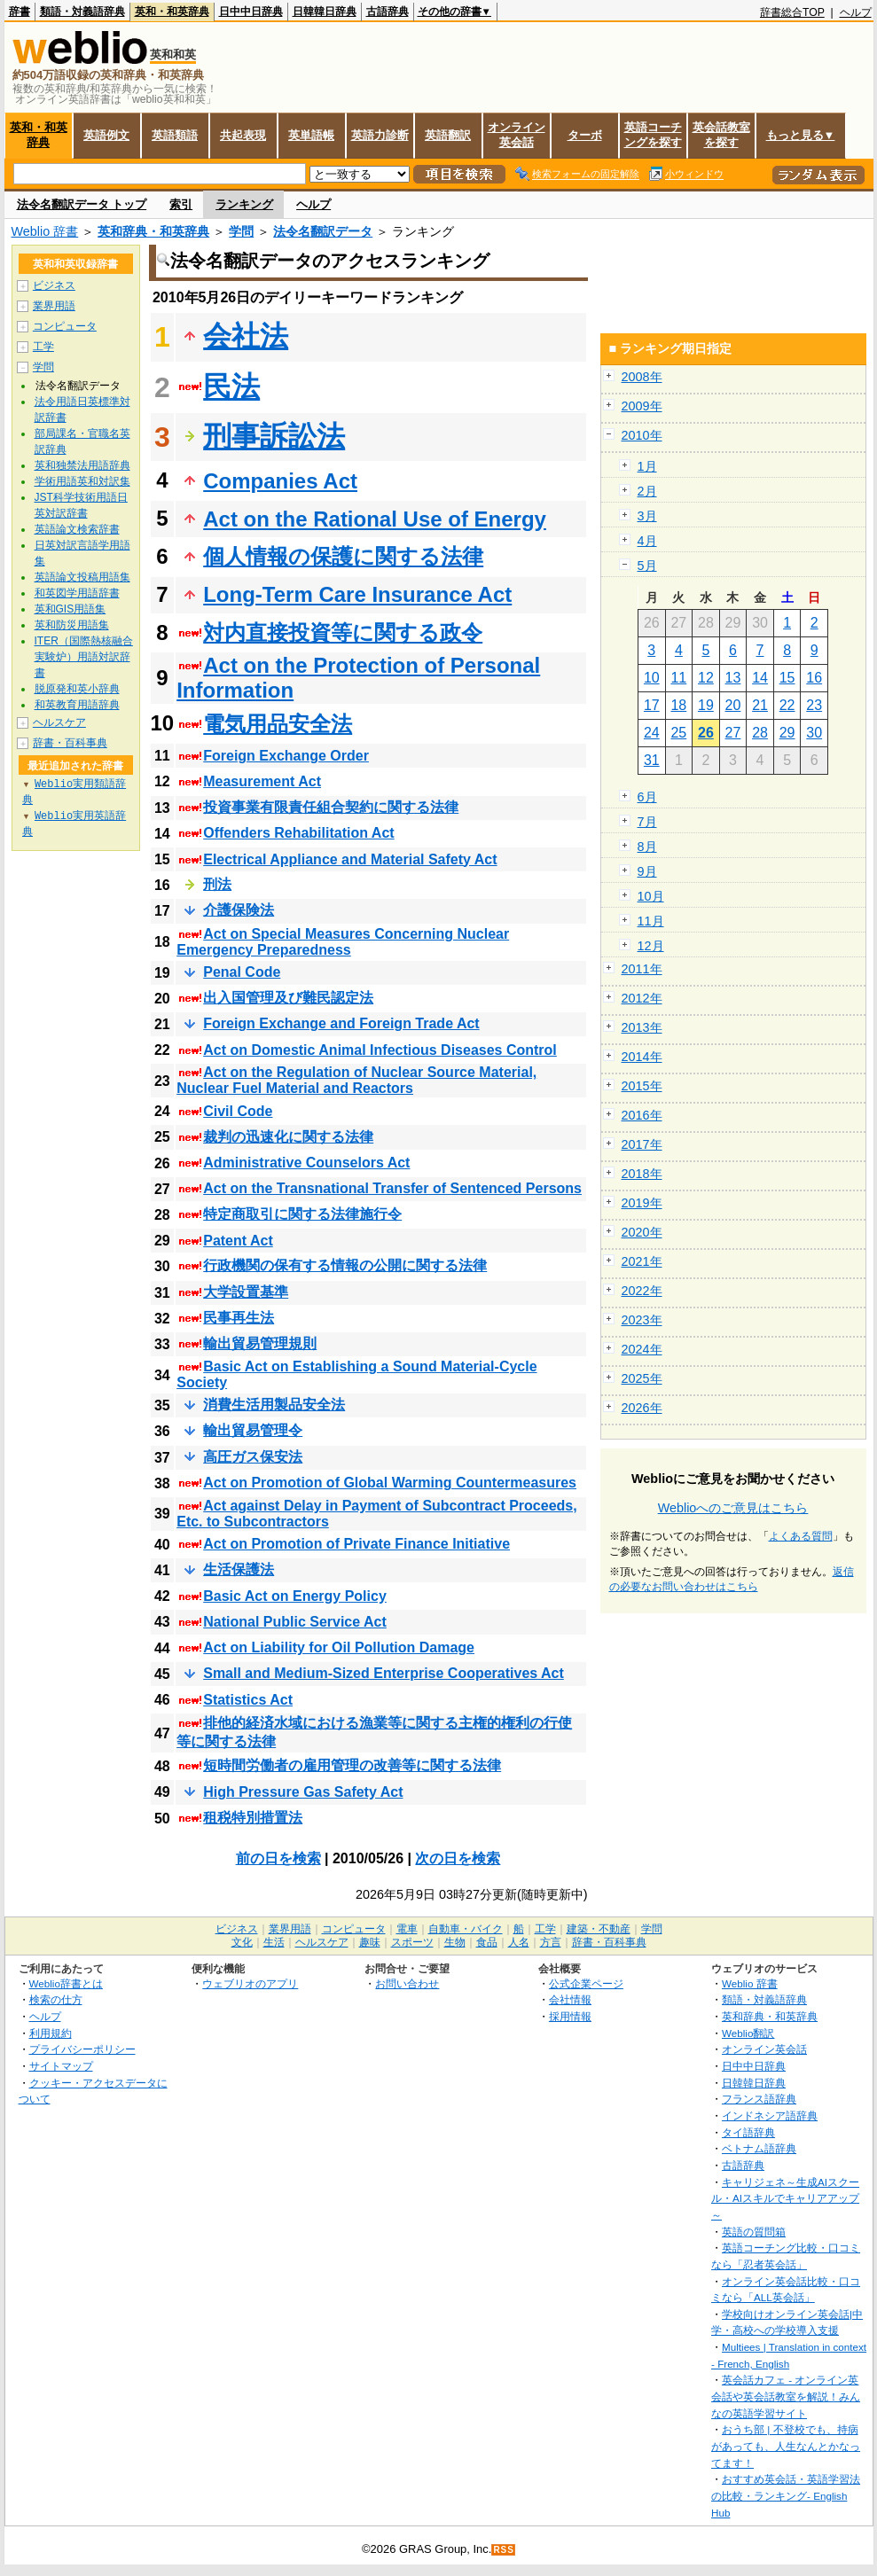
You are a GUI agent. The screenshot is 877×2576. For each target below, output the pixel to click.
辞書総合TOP (792, 12)
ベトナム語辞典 (759, 2148)
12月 (651, 946)
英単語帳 (311, 135)
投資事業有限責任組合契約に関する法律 (330, 807)
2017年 (642, 1144)
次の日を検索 (457, 1858)
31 (652, 760)
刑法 (217, 884)
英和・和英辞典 (172, 11)
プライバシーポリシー (82, 2049)
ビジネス (54, 285)
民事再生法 (238, 1317)
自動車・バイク (465, 1929)
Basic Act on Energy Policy (295, 1596)
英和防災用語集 (72, 625)
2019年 (642, 1203)
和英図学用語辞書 (77, 593)
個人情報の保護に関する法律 (343, 556)
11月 (651, 921)
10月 (651, 896)
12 (706, 677)
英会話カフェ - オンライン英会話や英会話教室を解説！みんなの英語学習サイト (785, 2396)
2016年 (642, 1115)
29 (787, 732)
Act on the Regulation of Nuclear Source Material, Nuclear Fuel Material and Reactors (356, 1080)
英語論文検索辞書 (77, 529)
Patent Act (238, 1240)
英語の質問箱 (754, 2231)
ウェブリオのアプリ (250, 1983)
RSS (503, 2550)
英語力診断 (380, 135)
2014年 (642, 1057)
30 (814, 732)
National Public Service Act (295, 1621)
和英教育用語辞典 (77, 705)
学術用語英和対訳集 (82, 481)
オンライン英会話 (516, 135)
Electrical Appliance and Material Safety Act (350, 859)
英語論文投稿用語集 (82, 577)
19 (706, 705)
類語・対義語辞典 (82, 11)
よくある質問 (801, 1536)
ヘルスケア (59, 722)
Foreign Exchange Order (286, 755)
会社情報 (570, 1999)
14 (760, 677)
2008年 (642, 377)
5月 (647, 565)
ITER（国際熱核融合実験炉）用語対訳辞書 (84, 657)
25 (678, 732)
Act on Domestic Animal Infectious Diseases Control (380, 1050)
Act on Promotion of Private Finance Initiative (356, 1543)
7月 (647, 822)
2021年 (642, 1261)
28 (760, 732)
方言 (550, 1942)
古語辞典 (387, 11)
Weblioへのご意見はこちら (733, 1508)
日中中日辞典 (251, 11)
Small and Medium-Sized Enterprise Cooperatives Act (383, 1673)
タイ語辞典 (748, 2132)
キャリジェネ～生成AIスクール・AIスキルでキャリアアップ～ (785, 2198)
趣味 (369, 1942)
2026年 (642, 1408)
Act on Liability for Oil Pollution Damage (338, 1647)
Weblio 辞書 (45, 231)
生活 (274, 1942)
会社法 (245, 336)
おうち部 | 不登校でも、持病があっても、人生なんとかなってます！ (785, 2446)
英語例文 (106, 135)
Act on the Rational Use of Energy (374, 519)
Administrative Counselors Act (306, 1162)
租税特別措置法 (252, 1817)
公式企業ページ (586, 1983)
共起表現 (243, 135)
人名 (518, 1942)
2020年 (642, 1232)
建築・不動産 (598, 1929)
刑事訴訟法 (274, 436)
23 (814, 705)
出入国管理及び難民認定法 (288, 997)
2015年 (642, 1086)
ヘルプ (856, 12)
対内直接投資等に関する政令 (342, 632)
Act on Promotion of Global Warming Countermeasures (389, 1482)
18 (678, 705)
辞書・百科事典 (70, 743)
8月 (647, 846)
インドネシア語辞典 (770, 2115)
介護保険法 (238, 909)
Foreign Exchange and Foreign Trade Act (341, 1023)
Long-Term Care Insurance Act (357, 594)
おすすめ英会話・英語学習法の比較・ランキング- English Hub (785, 2495)
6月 (647, 797)
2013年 (642, 1027)
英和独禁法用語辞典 (82, 465)
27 (733, 732)
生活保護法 (238, 1569)
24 (652, 732)
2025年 (642, 1378)
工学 (43, 346)
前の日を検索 (278, 1858)
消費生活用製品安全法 (274, 1404)
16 (814, 677)
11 (678, 677)
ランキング (244, 204)
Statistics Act (248, 1699)
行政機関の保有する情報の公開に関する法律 (345, 1265)
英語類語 (175, 135)
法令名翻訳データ (322, 231)
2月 (647, 491)
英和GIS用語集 (70, 609)
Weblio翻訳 (748, 2033)
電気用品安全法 (277, 724)
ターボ (585, 135)
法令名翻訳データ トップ (82, 204)
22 (787, 705)
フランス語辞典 (759, 2098)
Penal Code (241, 972)
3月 (647, 516)
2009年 (642, 406)
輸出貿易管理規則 (260, 1343)
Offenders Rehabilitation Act (298, 832)
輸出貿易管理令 (252, 1430)
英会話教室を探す (721, 135)
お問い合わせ (407, 1983)
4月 (647, 541)
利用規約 (50, 2033)
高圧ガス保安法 (252, 1456)
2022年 (642, 1291)
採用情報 (570, 2016)
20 (733, 705)
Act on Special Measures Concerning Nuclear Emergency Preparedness (342, 941)
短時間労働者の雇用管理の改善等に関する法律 (352, 1765)
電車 (407, 1929)
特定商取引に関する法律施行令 (302, 1214)
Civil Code (237, 1111)
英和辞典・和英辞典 (153, 231)
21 (760, 705)
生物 (455, 1942)
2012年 (642, 998)
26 (706, 732)
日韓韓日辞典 (324, 11)
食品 (486, 1942)
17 (652, 705)
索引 (180, 204)
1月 (647, 466)
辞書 (19, 11)
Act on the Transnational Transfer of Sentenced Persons (392, 1188)
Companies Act (280, 481)
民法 (231, 386)
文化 (242, 1942)
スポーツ (412, 1942)
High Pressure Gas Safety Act (303, 1791)
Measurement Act (262, 781)
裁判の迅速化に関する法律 (288, 1136)
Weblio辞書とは (66, 1983)
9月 (647, 871)
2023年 (642, 1320)
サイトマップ (61, 2066)
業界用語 (54, 306)
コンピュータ (65, 326)
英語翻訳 (448, 135)
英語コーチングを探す (653, 135)
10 (652, 677)
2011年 (642, 969)
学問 (241, 231)
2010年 (642, 435)
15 (787, 677)
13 (733, 677)
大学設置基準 (245, 1292)
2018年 (642, 1174)
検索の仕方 (55, 1999)
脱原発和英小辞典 (77, 689)
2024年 (642, 1349)
